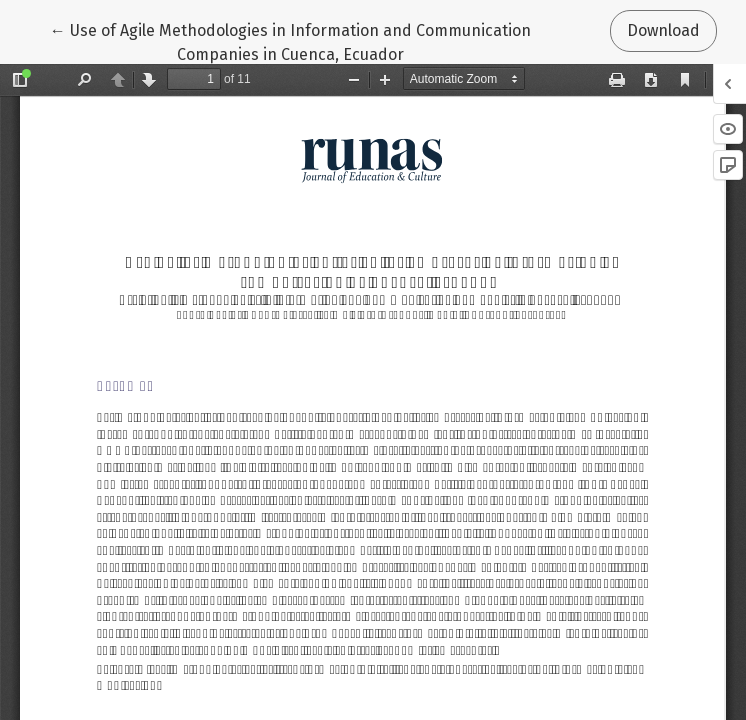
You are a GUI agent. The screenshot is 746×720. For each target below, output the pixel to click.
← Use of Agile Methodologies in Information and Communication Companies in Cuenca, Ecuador (290, 41)
